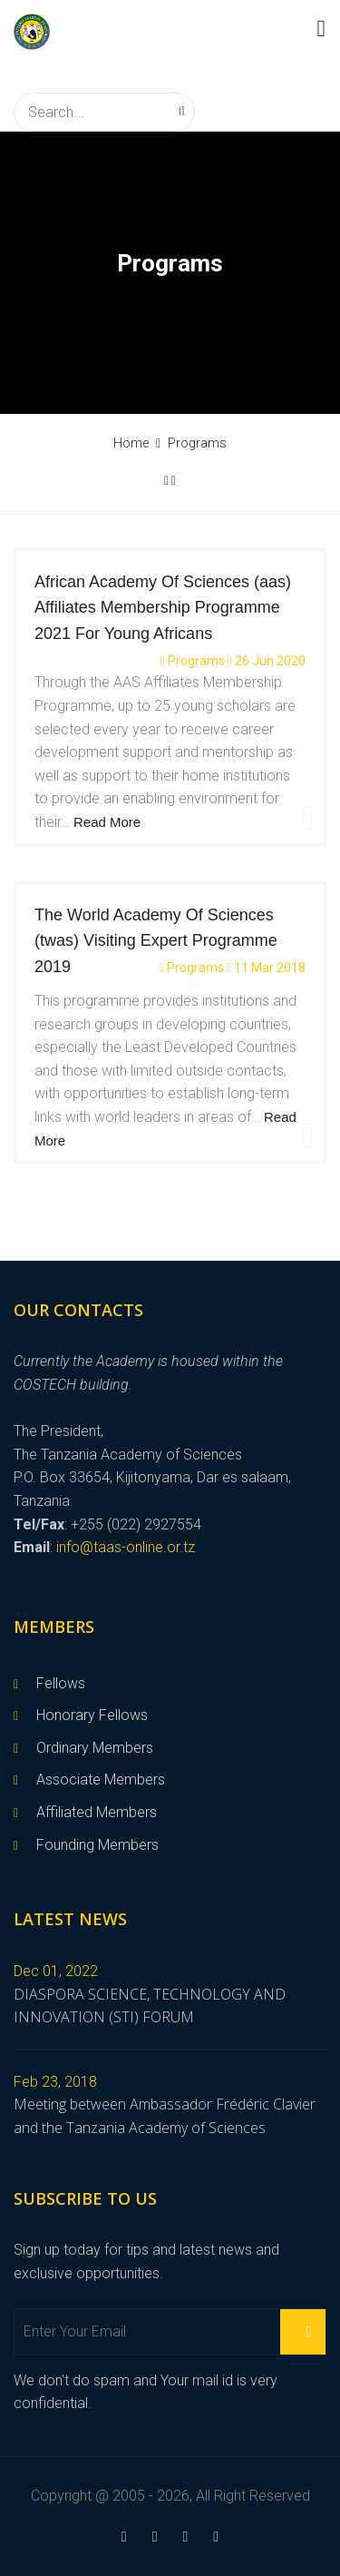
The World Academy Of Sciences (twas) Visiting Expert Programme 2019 (155, 941)
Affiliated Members (96, 1812)
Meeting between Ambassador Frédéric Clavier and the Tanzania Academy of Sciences (165, 2116)
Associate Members (100, 1779)
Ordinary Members (94, 1747)
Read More (107, 822)
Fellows (60, 1683)
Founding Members (97, 1844)
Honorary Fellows (92, 1715)
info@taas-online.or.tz (125, 1547)
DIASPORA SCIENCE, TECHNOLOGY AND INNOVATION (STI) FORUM (150, 2006)
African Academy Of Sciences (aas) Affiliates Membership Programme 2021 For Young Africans (162, 608)
